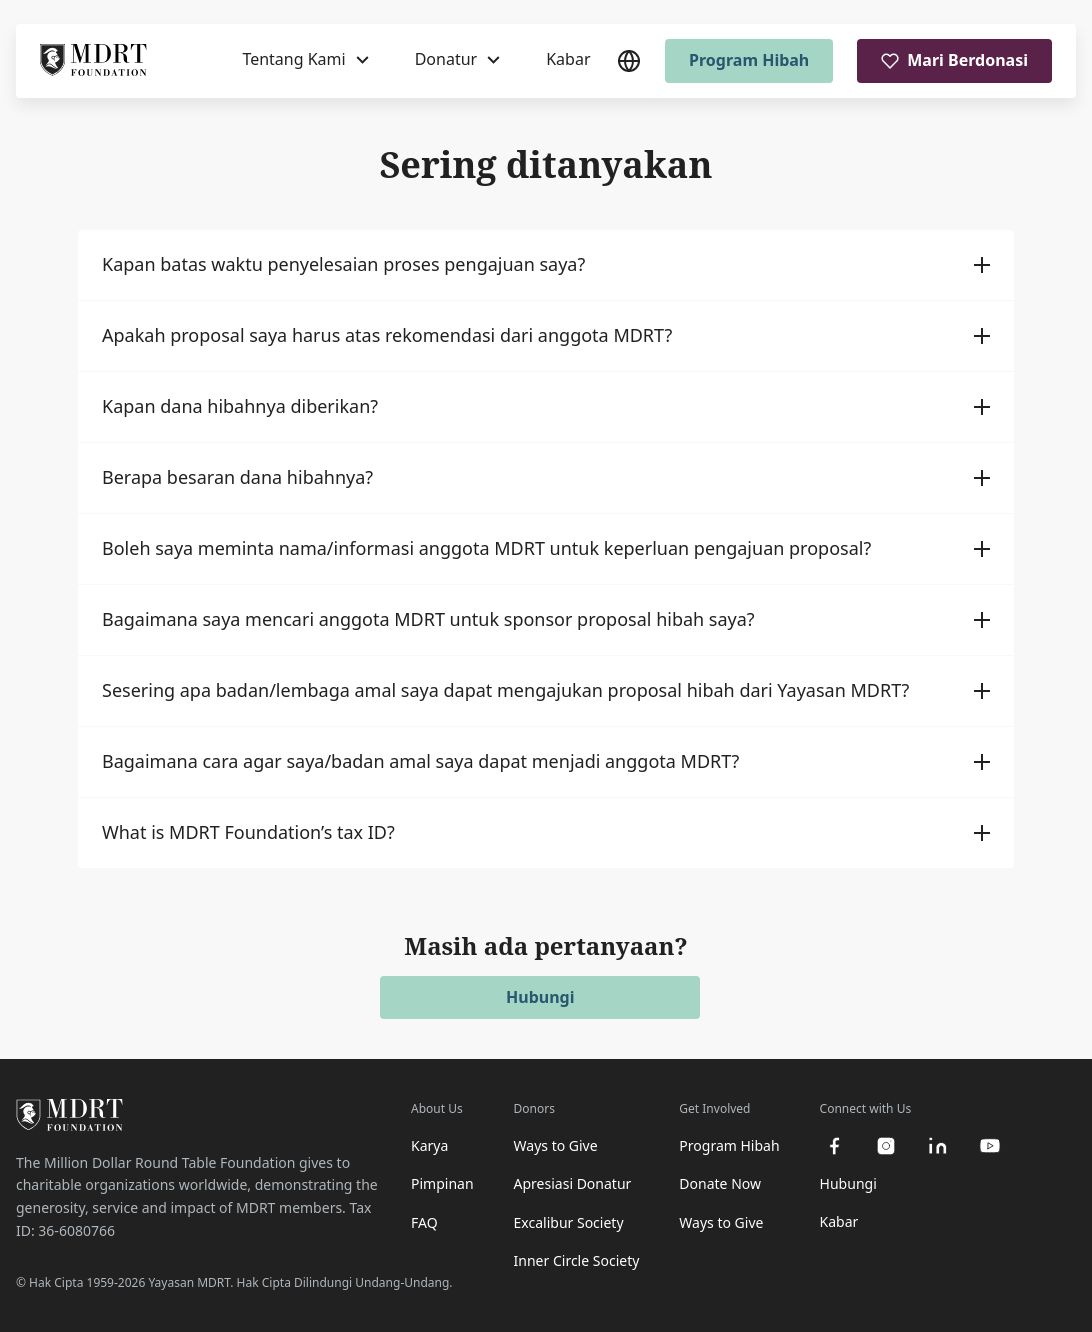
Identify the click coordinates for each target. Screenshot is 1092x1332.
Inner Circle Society (577, 1260)
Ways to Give (556, 1145)
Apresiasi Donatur (573, 1183)
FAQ (424, 1222)
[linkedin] (938, 1146)
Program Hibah (749, 60)
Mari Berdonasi (954, 60)
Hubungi (540, 997)
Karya (429, 1145)
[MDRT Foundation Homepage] (93, 61)
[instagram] (886, 1146)
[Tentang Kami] (305, 60)
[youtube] (990, 1146)
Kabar (568, 59)
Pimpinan (442, 1183)
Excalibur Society (569, 1222)
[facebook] (834, 1146)
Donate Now (720, 1183)
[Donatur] (458, 60)
